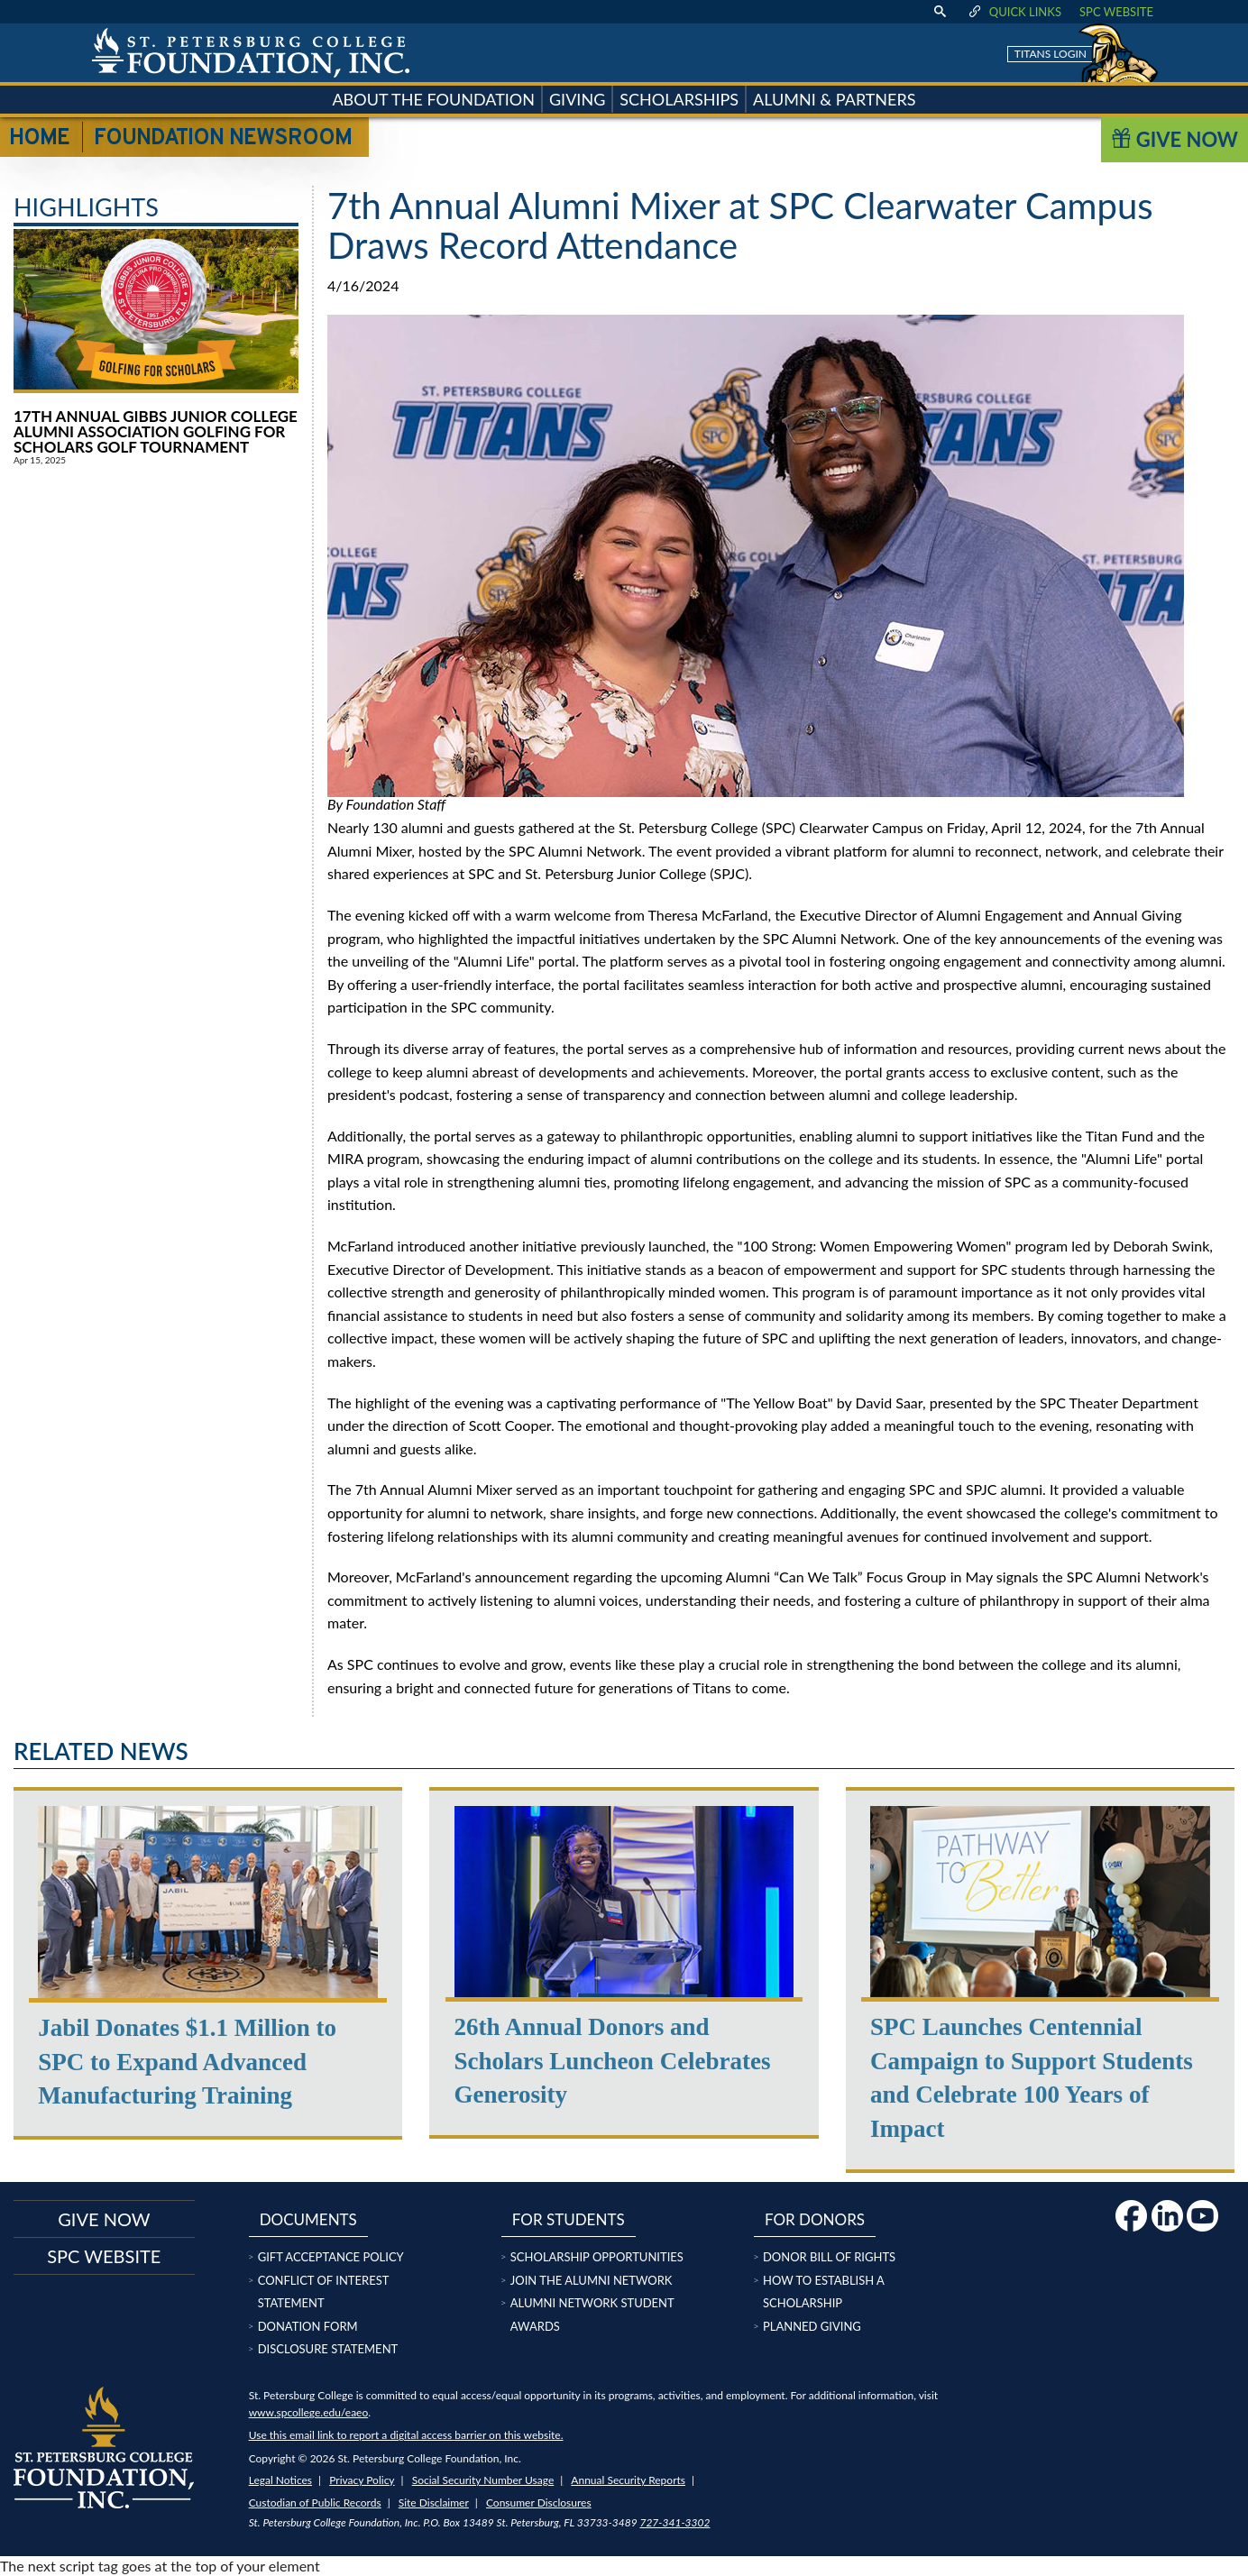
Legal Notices (280, 2480)
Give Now (1174, 139)
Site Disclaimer (434, 2502)
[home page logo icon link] (250, 52)
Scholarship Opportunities (597, 2257)
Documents (308, 2219)
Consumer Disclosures (539, 2502)
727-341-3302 (674, 2522)
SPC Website (1116, 12)
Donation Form (308, 2326)
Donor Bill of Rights (829, 2257)
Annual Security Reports (628, 2480)
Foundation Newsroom (223, 138)
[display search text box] (939, 12)
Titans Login (1050, 53)
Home (39, 138)
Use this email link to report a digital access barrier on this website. (406, 2435)
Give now (104, 2219)
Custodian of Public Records (315, 2502)
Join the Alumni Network (591, 2280)
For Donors (815, 2219)
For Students (568, 2219)
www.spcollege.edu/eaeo (309, 2412)
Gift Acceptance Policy (331, 2257)
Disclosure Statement (328, 2349)
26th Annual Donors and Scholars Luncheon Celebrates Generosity (612, 2061)
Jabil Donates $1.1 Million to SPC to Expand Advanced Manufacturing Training (187, 2062)
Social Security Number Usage (483, 2480)
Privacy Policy (361, 2480)
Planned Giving (812, 2326)
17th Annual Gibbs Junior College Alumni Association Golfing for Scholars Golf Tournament (156, 431)
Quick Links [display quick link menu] (1014, 12)
